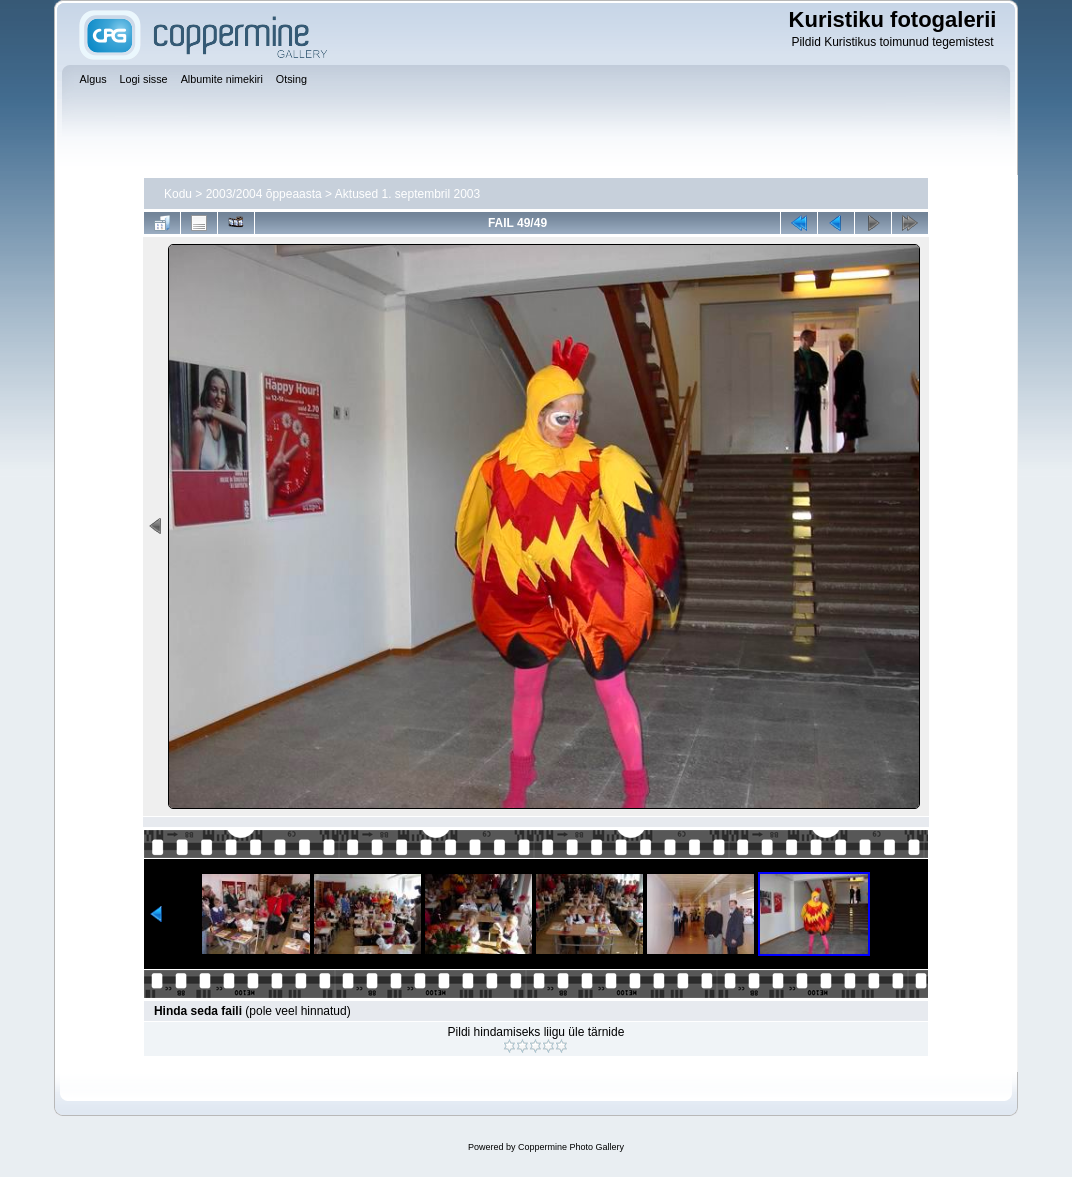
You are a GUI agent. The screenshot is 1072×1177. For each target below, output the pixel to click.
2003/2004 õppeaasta (264, 194)
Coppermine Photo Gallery (571, 1147)
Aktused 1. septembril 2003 (407, 194)
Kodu (178, 194)
